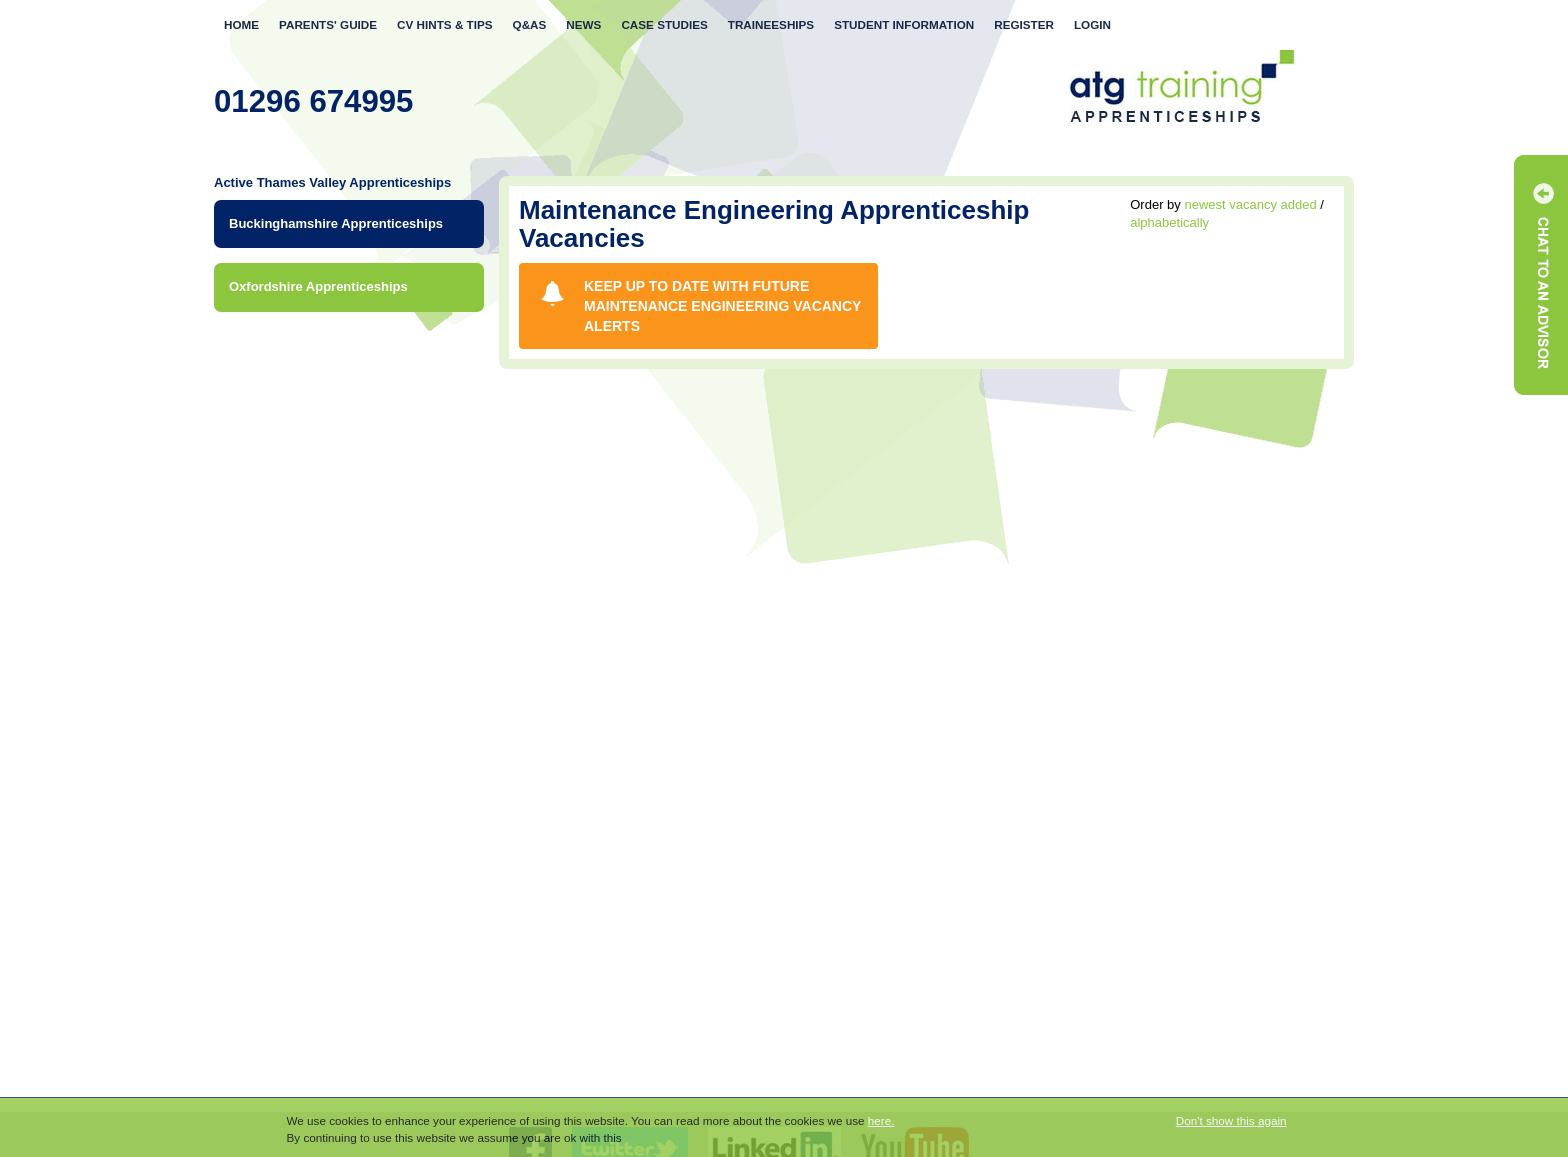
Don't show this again (1231, 1120)
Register (1024, 24)
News (583, 24)
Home (241, 24)
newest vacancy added (1250, 204)
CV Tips (444, 24)
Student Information (904, 24)
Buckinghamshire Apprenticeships (336, 223)
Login (1092, 24)
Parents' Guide (328, 24)
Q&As (530, 24)
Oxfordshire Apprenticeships (318, 286)
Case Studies (664, 24)
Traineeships (771, 24)
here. (881, 1120)
